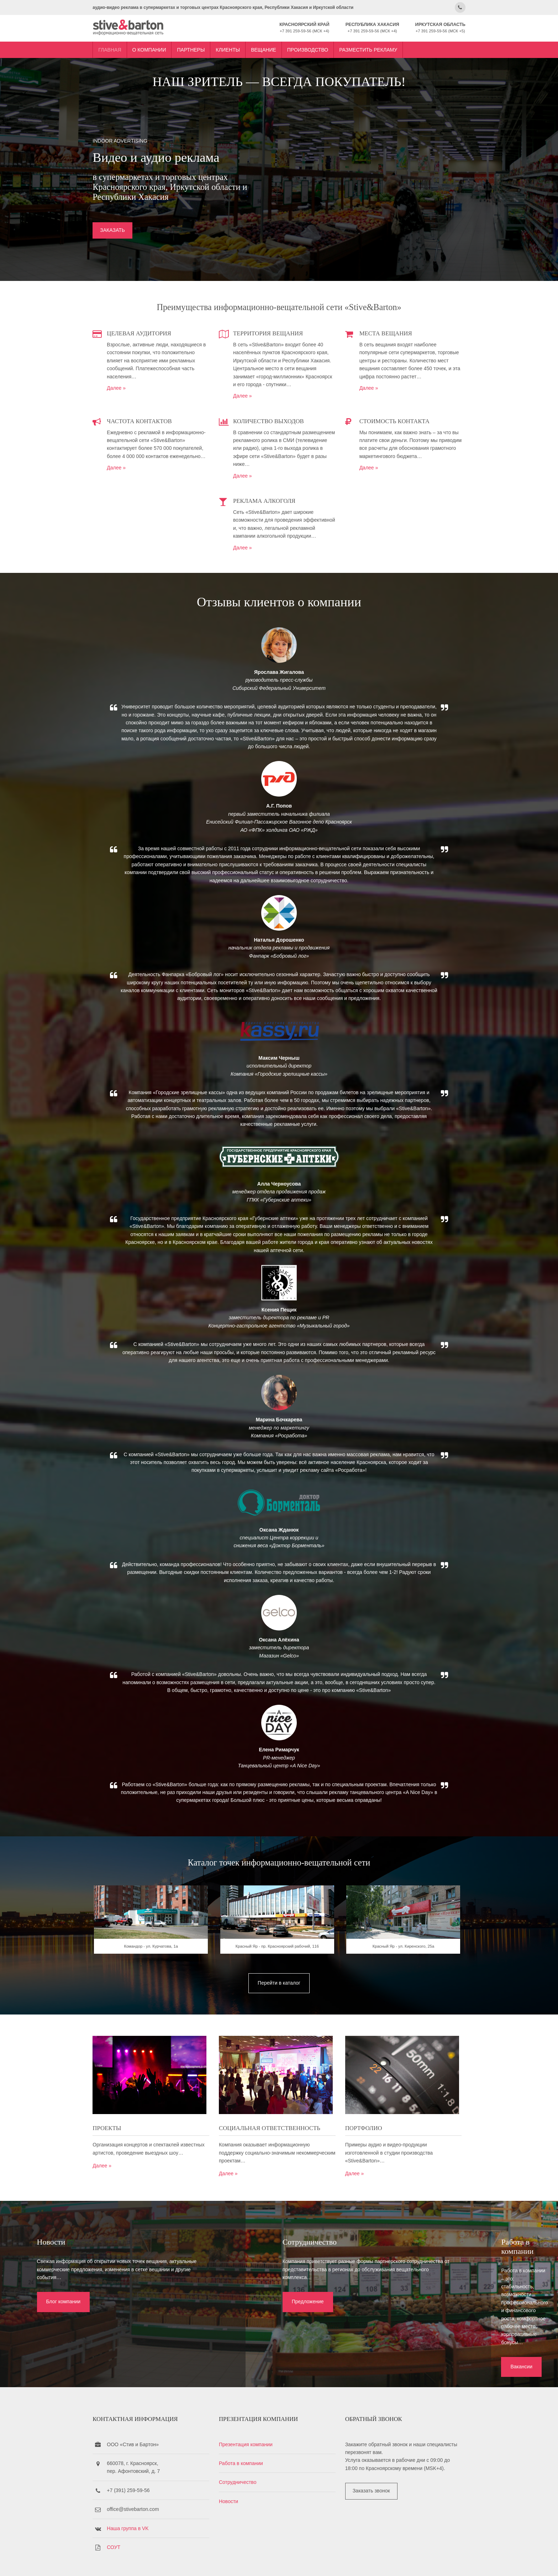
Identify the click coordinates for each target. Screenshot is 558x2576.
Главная (122, 47)
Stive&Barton (189, 2561)
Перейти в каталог (279, 2011)
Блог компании (54, 2316)
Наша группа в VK (140, 2495)
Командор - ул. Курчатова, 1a (159, 1976)
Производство (320, 47)
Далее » (128, 385)
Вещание (276, 47)
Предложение (239, 2316)
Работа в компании (247, 2430)
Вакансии (420, 2316)
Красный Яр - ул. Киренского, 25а (399, 1976)
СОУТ (126, 2514)
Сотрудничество (243, 2449)
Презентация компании (251, 2411)
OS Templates (440, 2561)
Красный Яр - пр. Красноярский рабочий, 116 (279, 1976)
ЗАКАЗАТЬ (124, 229)
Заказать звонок (370, 2457)
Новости (234, 2468)
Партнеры (203, 47)
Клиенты (240, 47)
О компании (161, 47)
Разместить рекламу (381, 47)
